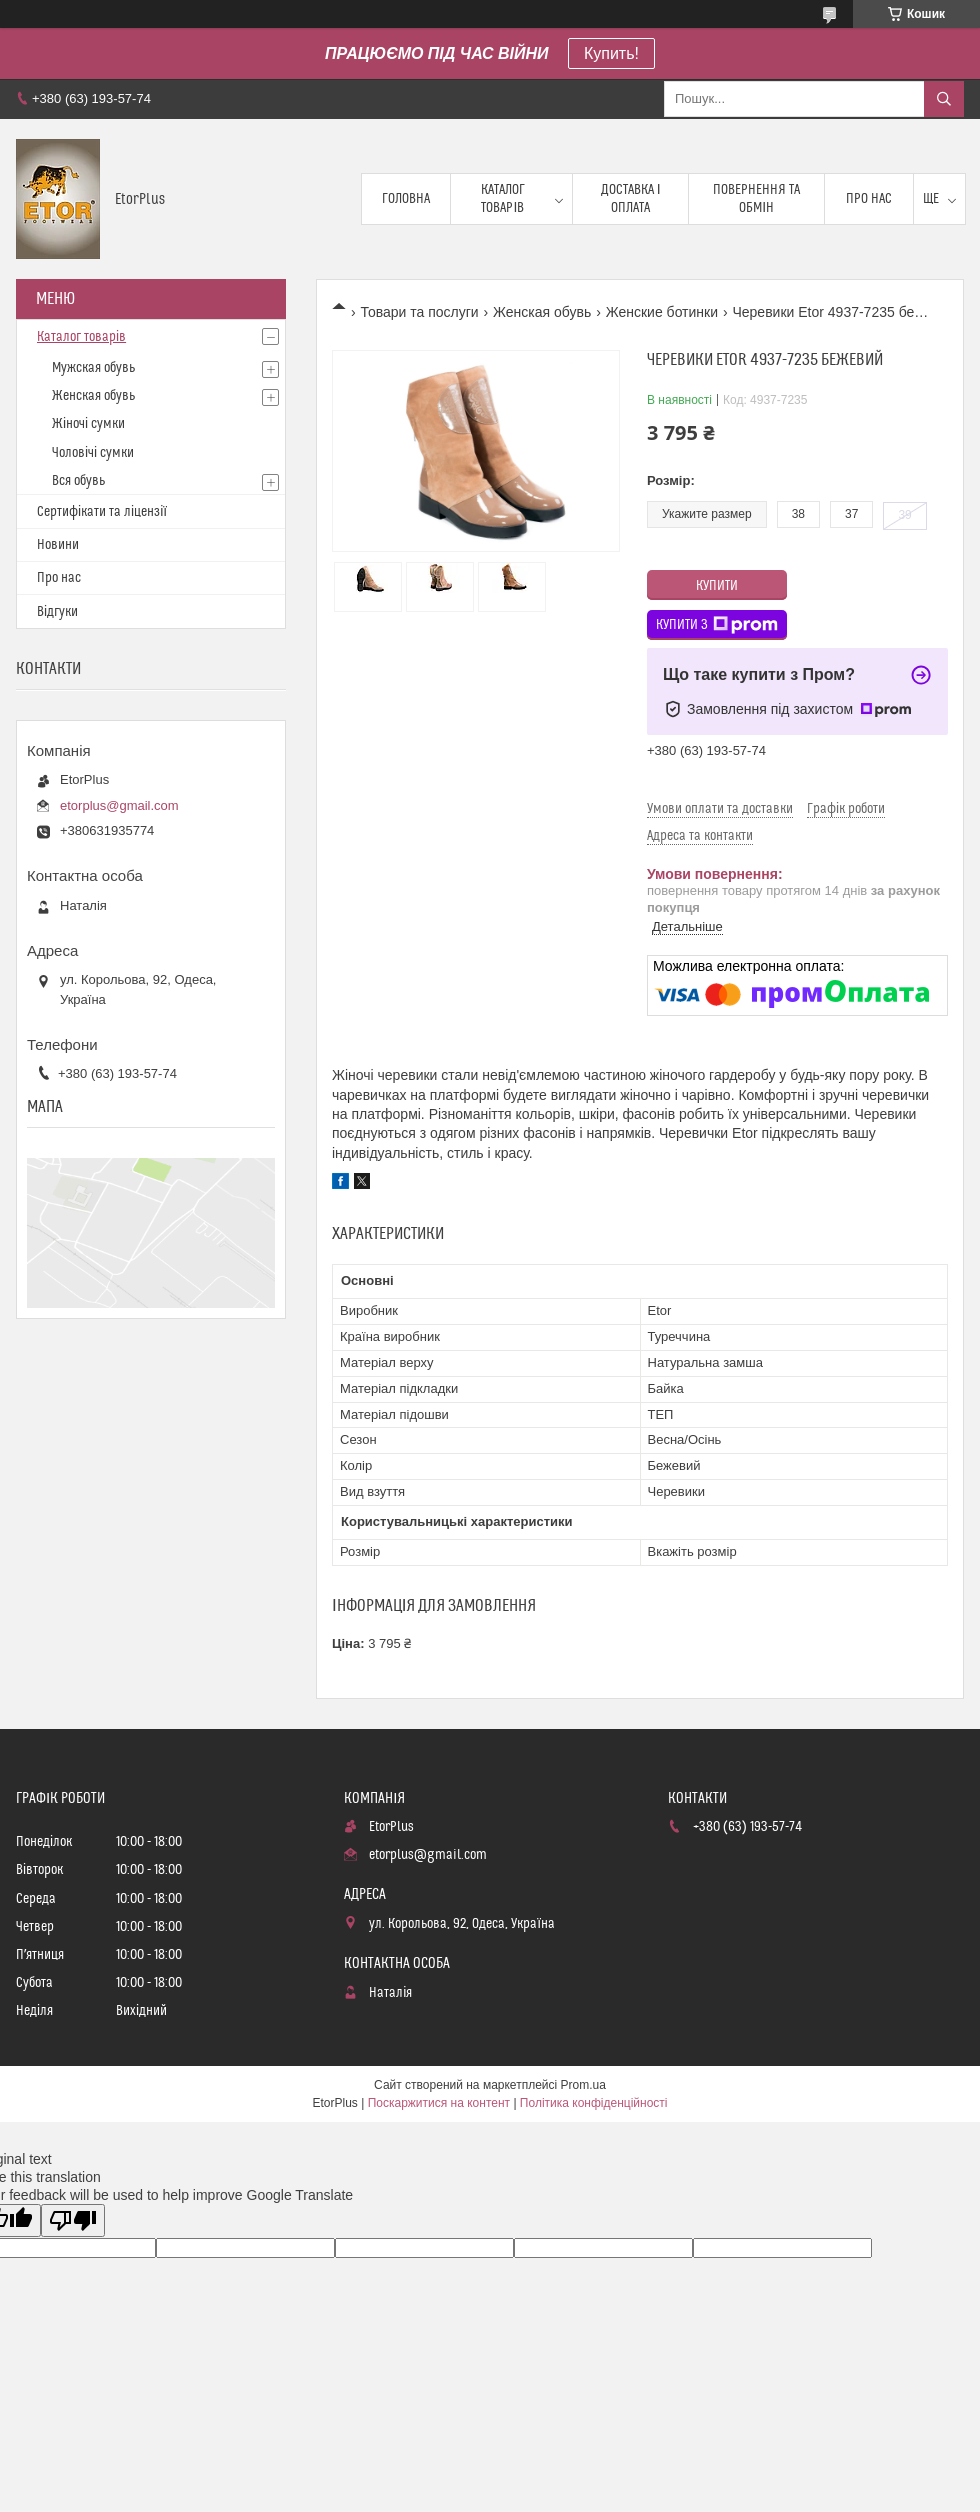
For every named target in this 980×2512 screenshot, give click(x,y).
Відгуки (57, 612)
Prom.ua (583, 2085)
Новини (58, 545)
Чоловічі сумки (93, 453)
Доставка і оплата (631, 199)
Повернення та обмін (756, 199)
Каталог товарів (503, 199)
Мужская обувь (93, 368)
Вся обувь (78, 481)
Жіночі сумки (88, 424)
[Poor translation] (73, 2220)
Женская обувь (542, 312)
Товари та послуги (419, 312)
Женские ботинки (662, 312)
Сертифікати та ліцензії (102, 512)
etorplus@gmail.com (119, 805)
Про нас (869, 199)
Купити (717, 586)
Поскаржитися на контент (439, 2103)
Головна (406, 199)
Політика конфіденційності (594, 2103)
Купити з (717, 625)
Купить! (611, 53)
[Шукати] (944, 99)
